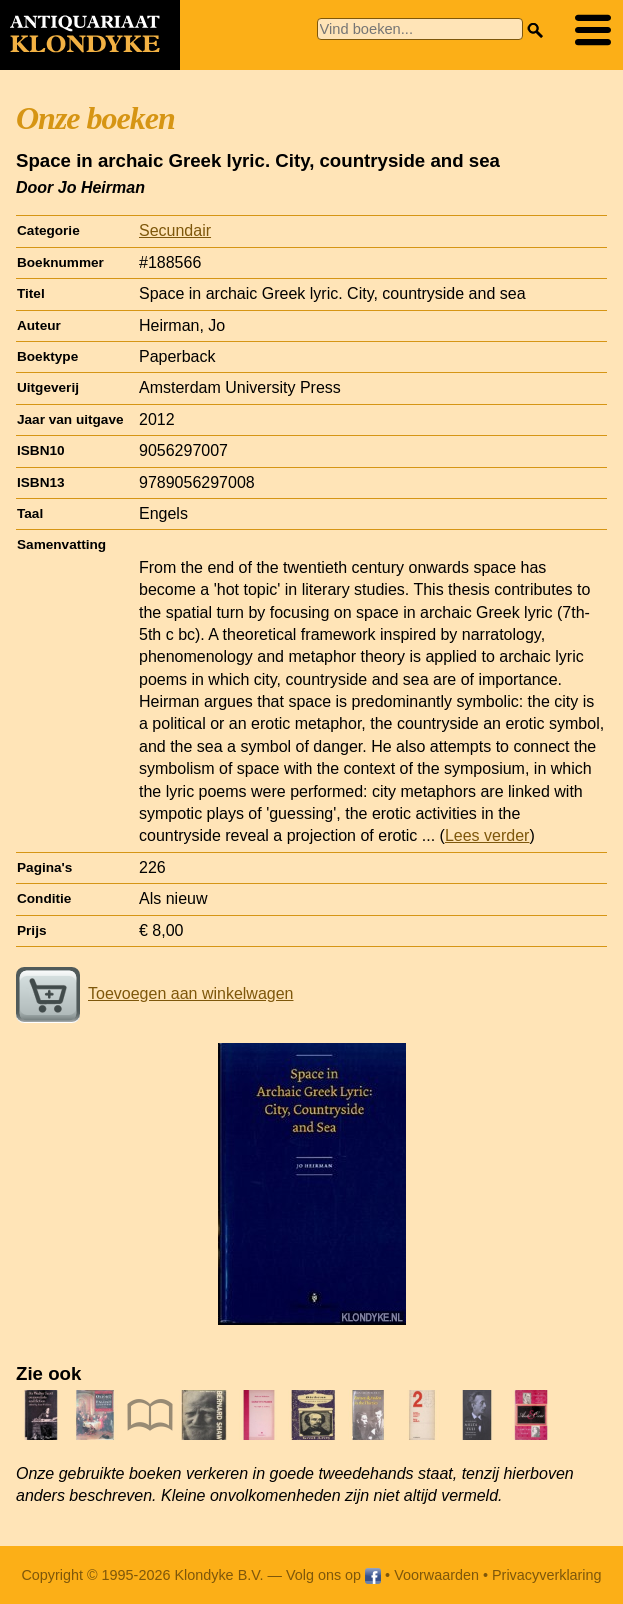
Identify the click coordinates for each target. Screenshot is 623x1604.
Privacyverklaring (547, 1575)
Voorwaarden (436, 1575)
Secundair (175, 230)
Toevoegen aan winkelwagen (154, 993)
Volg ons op (333, 1575)
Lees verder (487, 835)
